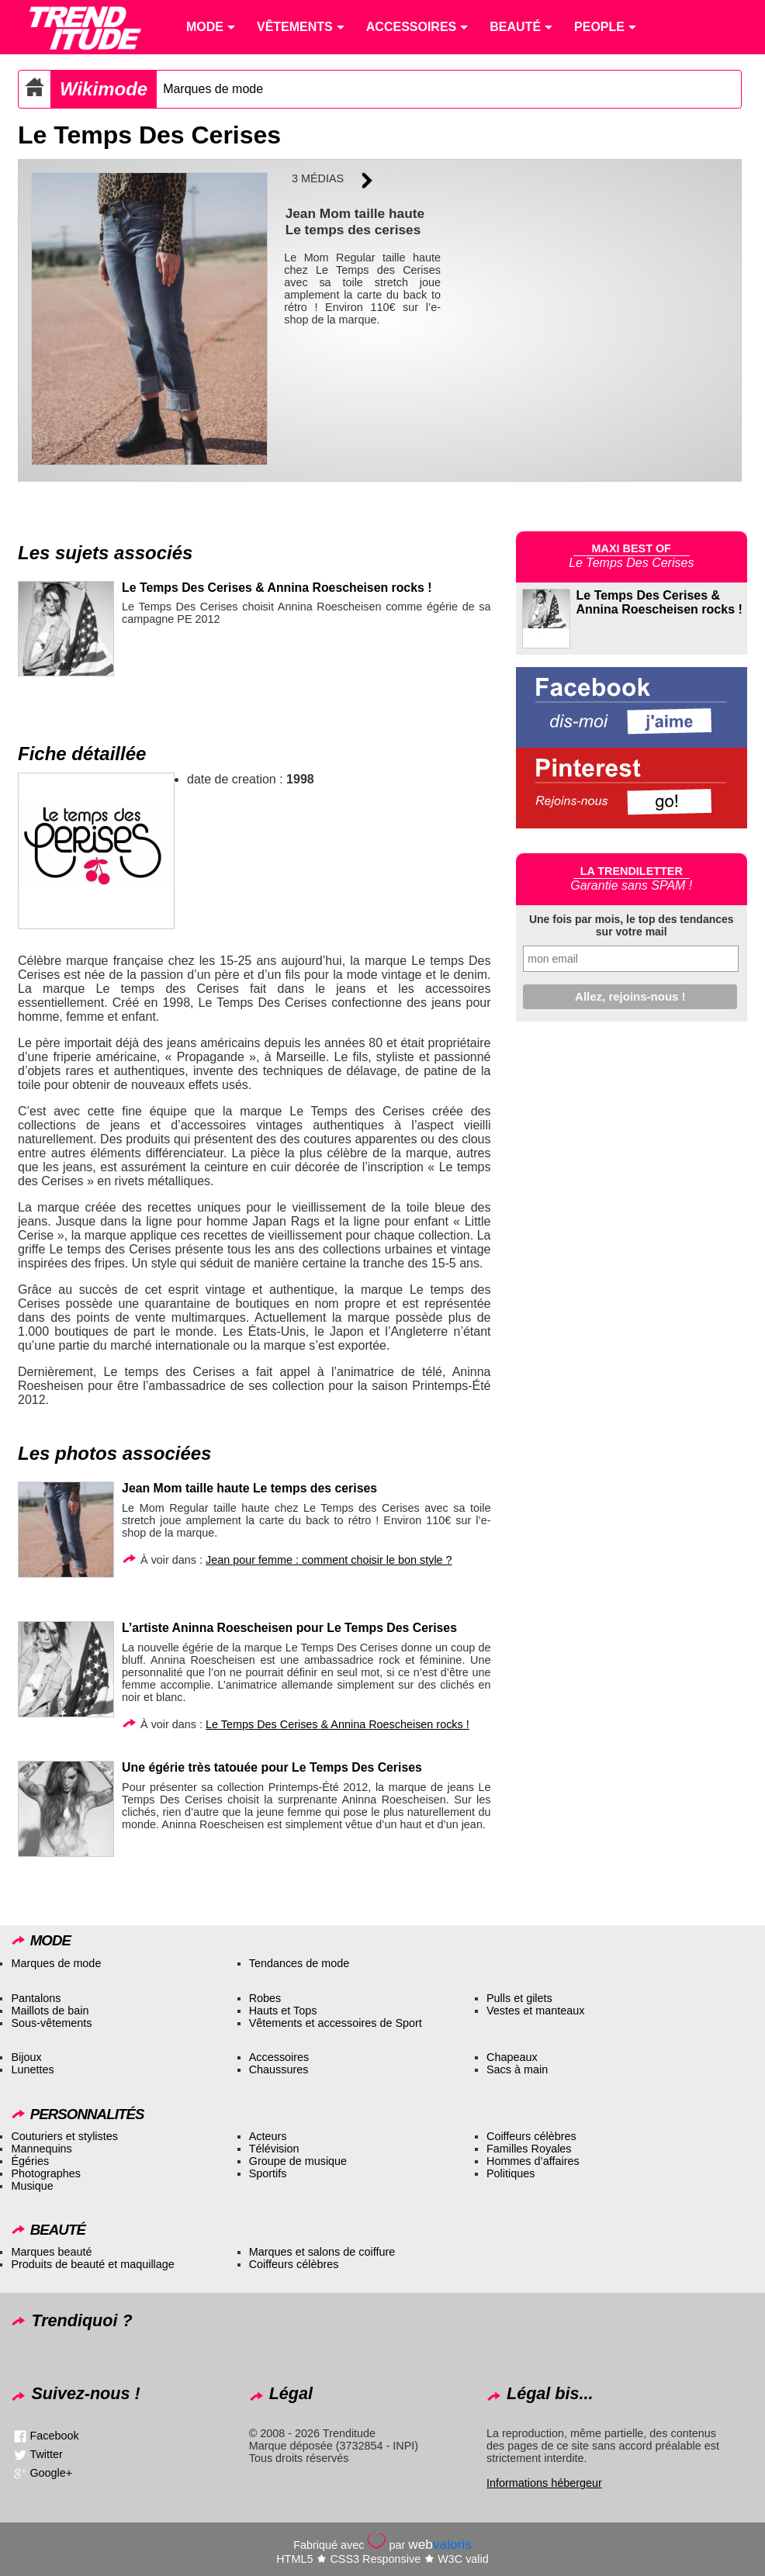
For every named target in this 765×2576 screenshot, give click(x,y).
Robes (265, 1998)
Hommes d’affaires (533, 2161)
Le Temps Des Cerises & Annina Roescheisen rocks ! (276, 587)
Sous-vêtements (51, 2023)
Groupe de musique (298, 2161)
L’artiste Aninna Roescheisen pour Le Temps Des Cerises (289, 1627)
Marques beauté (51, 2252)
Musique (32, 2186)
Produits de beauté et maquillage (92, 2264)
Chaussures (279, 2069)
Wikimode (103, 88)
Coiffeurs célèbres (531, 2136)
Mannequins (41, 2148)
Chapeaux (512, 2057)
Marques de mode (213, 88)
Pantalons (36, 1998)
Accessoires (279, 2057)
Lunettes (32, 2069)
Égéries (30, 2161)
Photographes (46, 2173)
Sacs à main (517, 2069)
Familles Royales (529, 2148)
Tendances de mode (299, 1963)
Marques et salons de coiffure (322, 2252)
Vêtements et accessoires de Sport (335, 2023)
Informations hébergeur (544, 2483)
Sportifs (268, 2173)
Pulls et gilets (519, 1998)
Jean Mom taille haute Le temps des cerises (249, 1488)
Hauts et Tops (283, 2010)
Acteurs (268, 2136)
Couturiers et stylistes (64, 2136)
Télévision (274, 2148)
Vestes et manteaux (535, 2010)
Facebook (53, 2435)
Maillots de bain (49, 2010)
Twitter (45, 2454)
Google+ (50, 2473)
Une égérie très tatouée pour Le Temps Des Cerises (272, 1767)
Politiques (510, 2173)
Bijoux (26, 2057)
